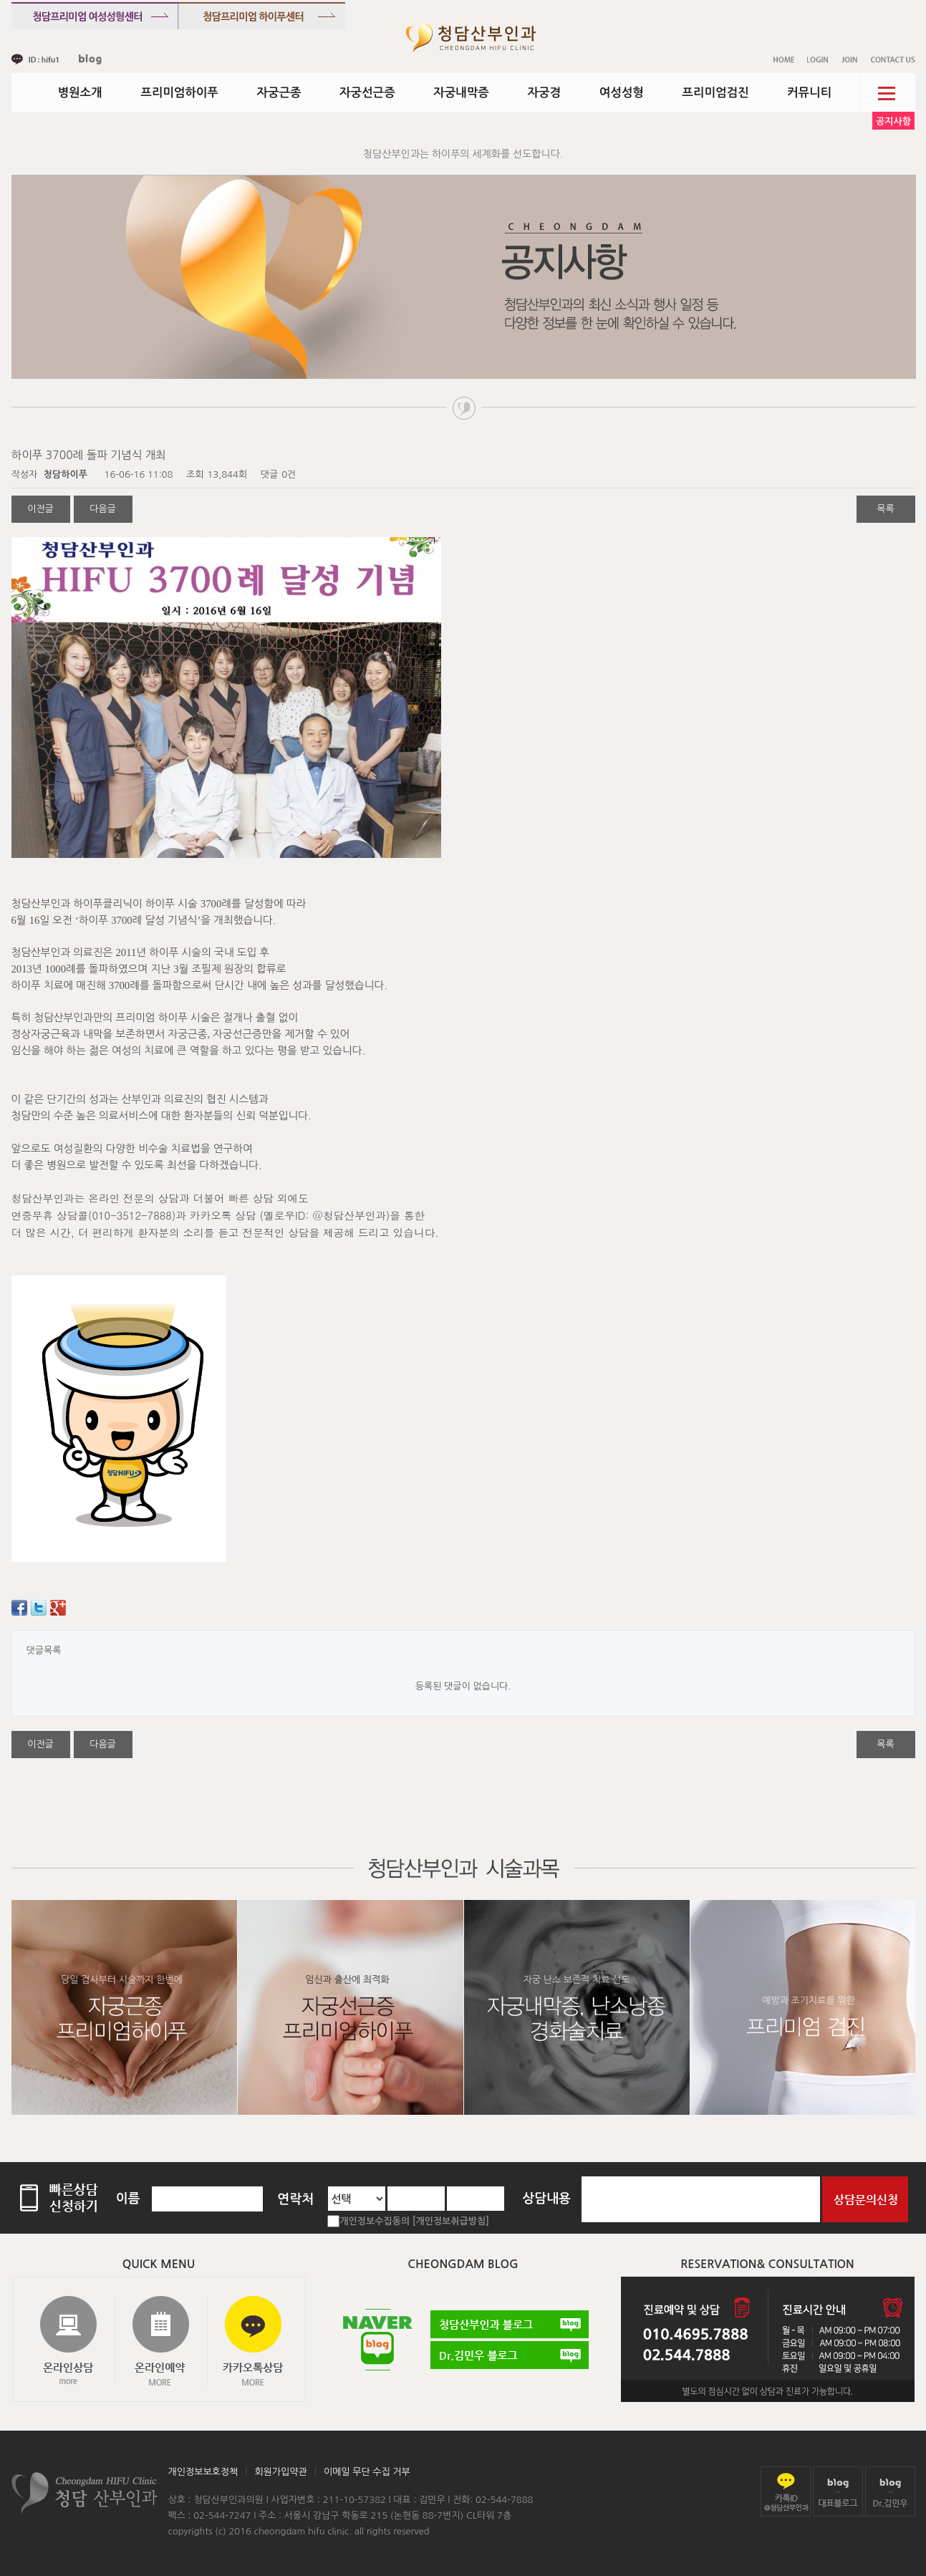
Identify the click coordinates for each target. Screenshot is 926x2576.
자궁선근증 (367, 92)
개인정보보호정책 (203, 2471)
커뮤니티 (809, 92)
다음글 (103, 508)
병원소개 (80, 92)
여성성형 (621, 92)
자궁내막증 (461, 92)
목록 (885, 508)
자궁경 (544, 92)
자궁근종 (278, 92)
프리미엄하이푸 (179, 92)
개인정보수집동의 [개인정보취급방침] (414, 2221)
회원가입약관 (280, 2471)
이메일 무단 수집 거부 (367, 2471)
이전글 (40, 508)
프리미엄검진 (715, 92)
